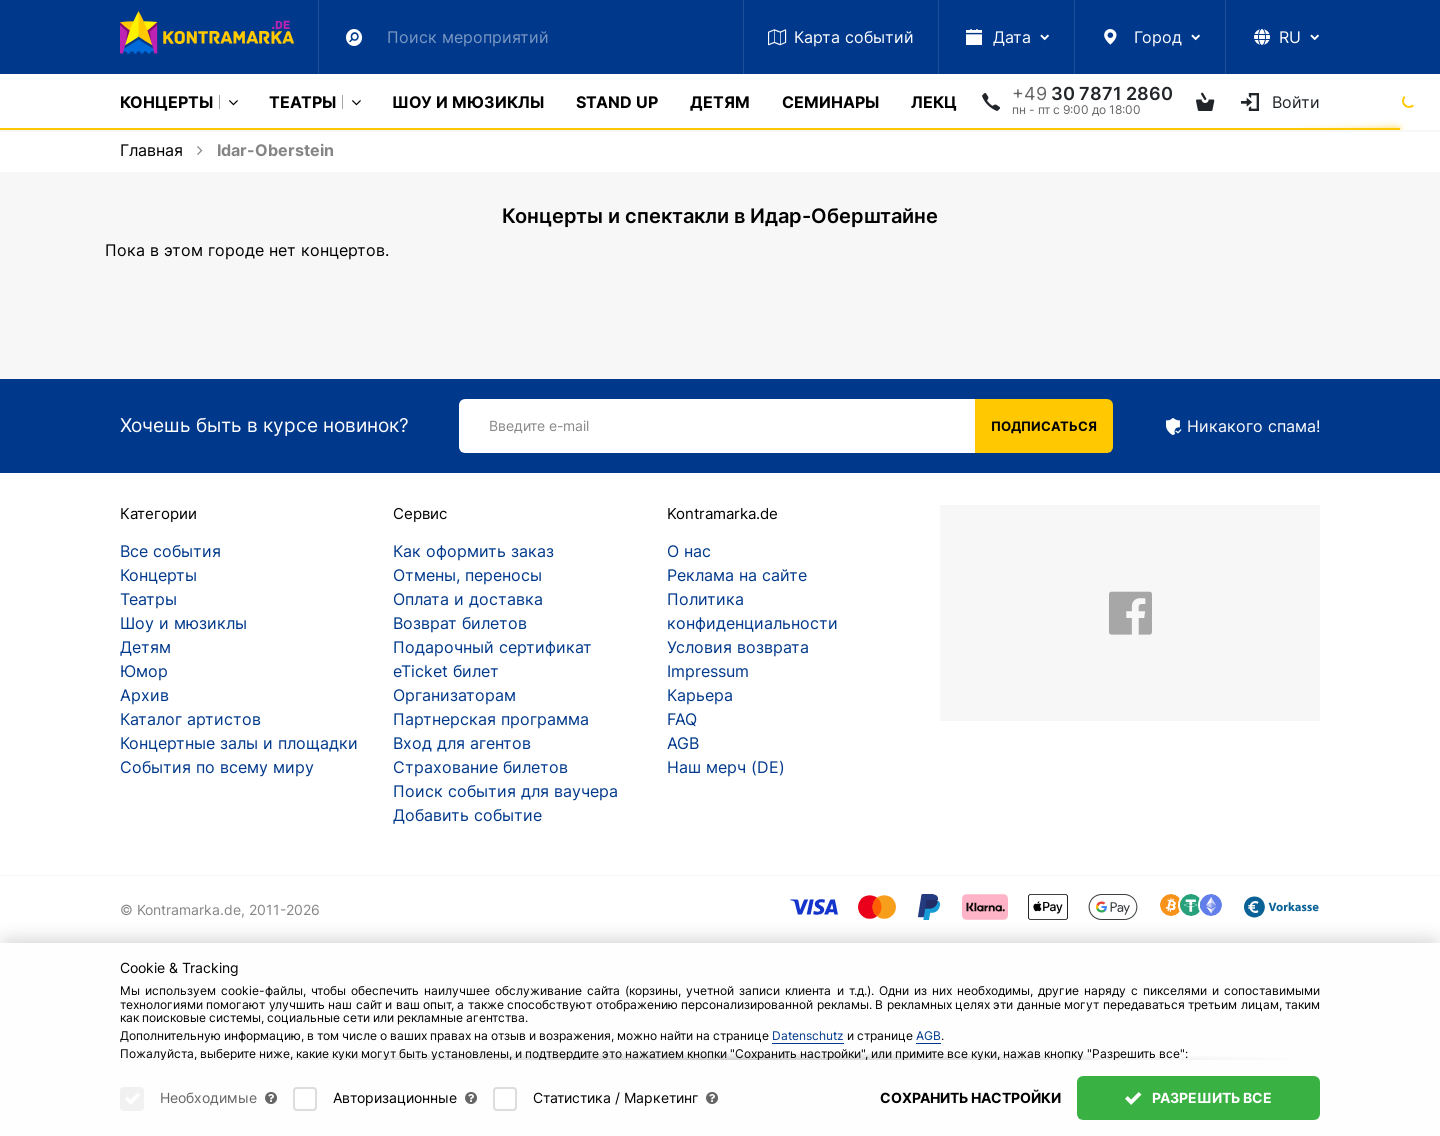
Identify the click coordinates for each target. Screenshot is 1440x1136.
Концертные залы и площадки (239, 743)
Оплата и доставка (468, 599)
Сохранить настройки (970, 1097)
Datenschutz (808, 1035)
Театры (302, 102)
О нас (689, 551)
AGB (683, 743)
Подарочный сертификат (492, 647)
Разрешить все (1198, 1097)
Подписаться (1044, 426)
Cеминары (830, 102)
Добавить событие (467, 815)
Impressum (708, 671)
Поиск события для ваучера (505, 791)
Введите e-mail (539, 425)
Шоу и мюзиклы (468, 102)
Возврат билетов (460, 623)
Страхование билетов (480, 767)
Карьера (700, 695)
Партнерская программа (491, 719)
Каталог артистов (190, 719)
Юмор (144, 671)
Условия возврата (738, 647)
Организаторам (454, 695)
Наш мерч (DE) (726, 767)
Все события (170, 551)
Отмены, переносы (467, 575)
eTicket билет (446, 671)
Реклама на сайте (737, 575)
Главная (151, 150)
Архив (144, 695)
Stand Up (617, 102)
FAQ (682, 719)
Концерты (166, 102)
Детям (720, 102)
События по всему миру (217, 767)
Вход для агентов (462, 743)
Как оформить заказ (473, 551)
